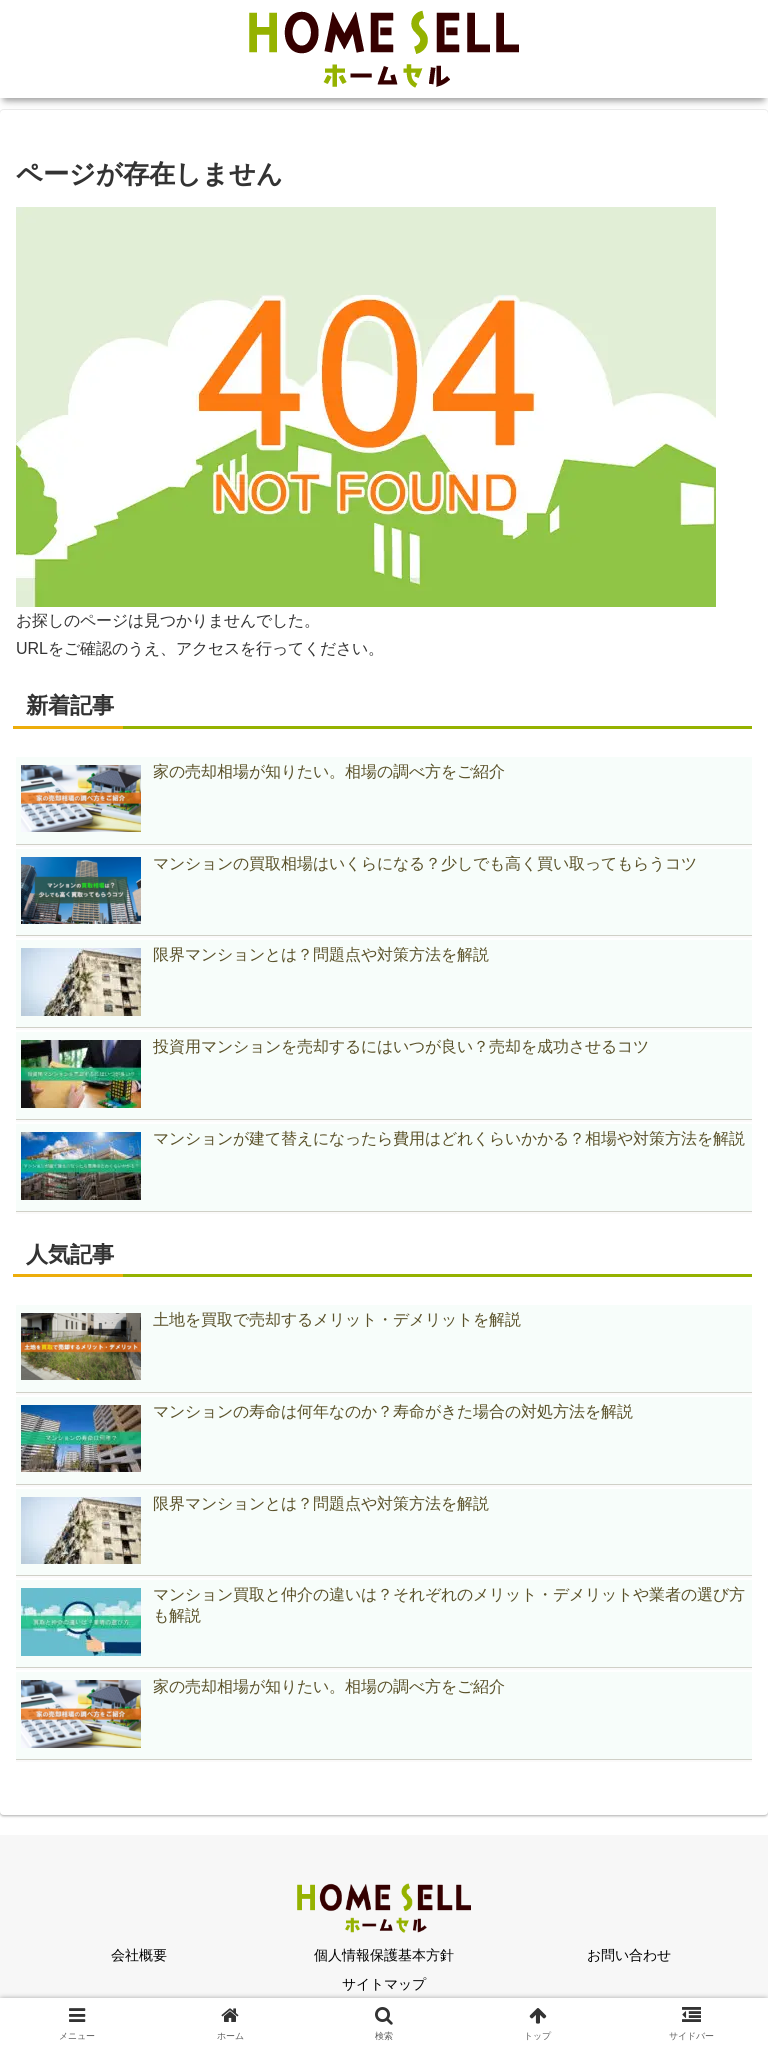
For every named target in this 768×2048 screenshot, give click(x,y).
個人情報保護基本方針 (384, 1955)
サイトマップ (384, 1984)
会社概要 (139, 1955)
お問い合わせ (629, 1955)
